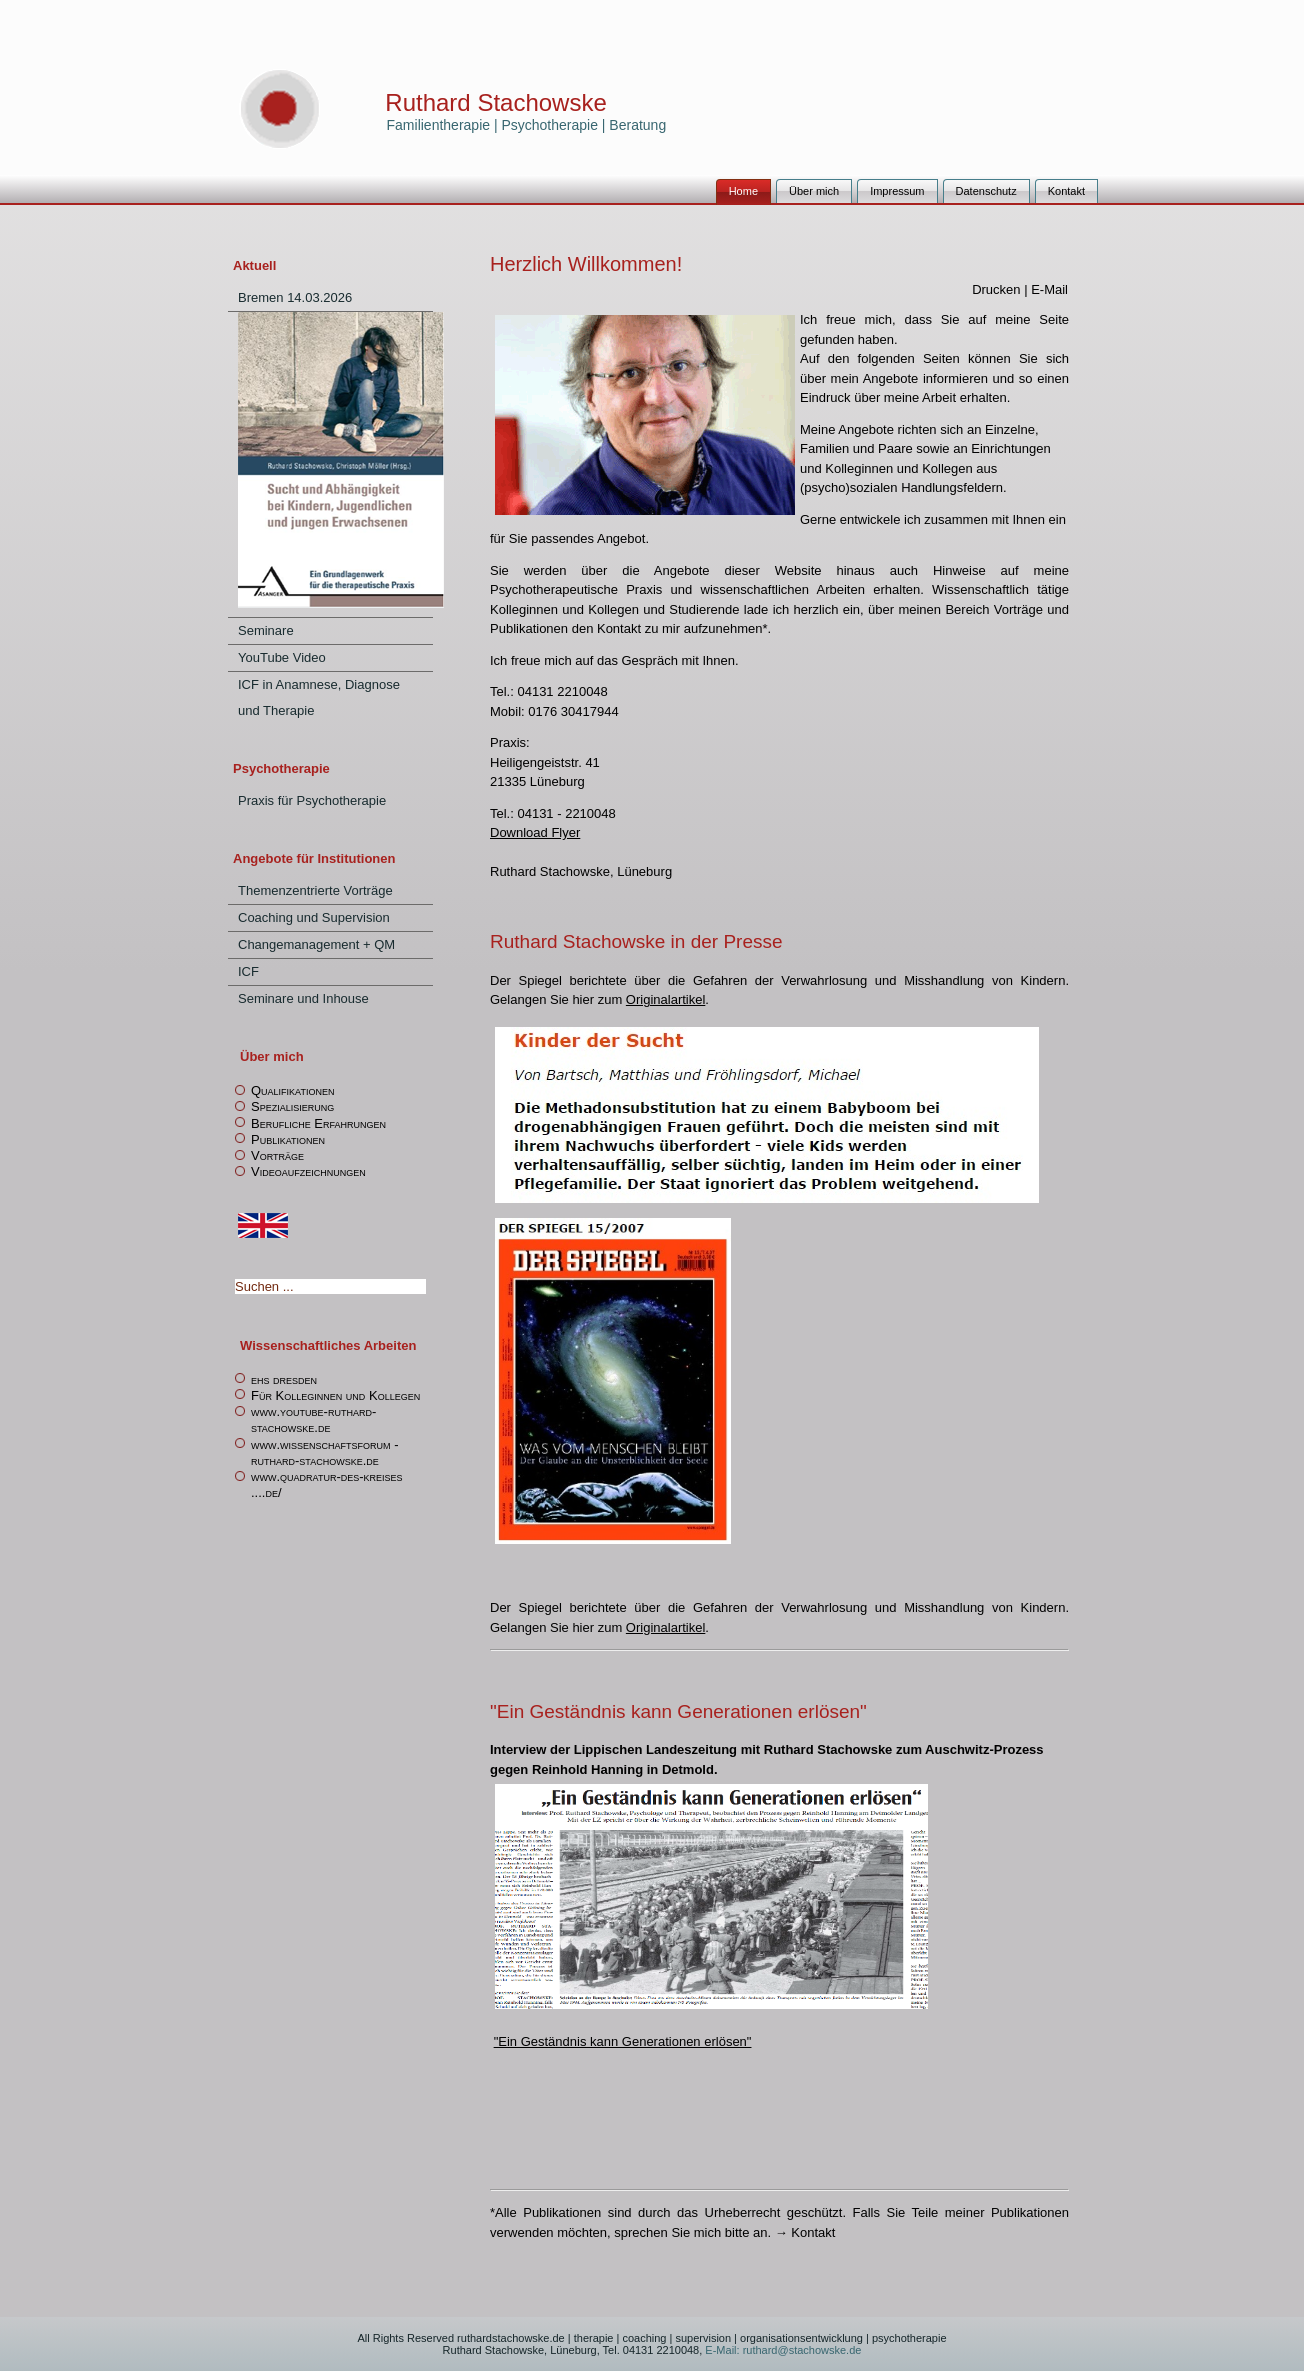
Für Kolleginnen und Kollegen (335, 1395)
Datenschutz (986, 191)
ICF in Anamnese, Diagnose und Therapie (319, 697)
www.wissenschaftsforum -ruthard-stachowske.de (325, 1452)
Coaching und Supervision (314, 917)
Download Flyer (535, 832)
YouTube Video (282, 657)
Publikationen (288, 1139)
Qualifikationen (292, 1090)
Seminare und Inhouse (303, 998)
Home (743, 191)
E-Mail (1049, 289)
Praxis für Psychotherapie (312, 800)
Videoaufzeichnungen (308, 1171)
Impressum (897, 191)
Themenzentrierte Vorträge (315, 890)
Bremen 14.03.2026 (295, 297)
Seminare (266, 630)
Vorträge (277, 1155)
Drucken (998, 289)
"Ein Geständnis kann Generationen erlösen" (623, 2041)
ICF (248, 971)
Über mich (814, 191)
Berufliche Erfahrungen (318, 1123)
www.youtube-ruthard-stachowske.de (313, 1419)
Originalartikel (665, 999)
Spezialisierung (292, 1106)
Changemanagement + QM (316, 944)
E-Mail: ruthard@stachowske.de (781, 2350)
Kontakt (1066, 191)
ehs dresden (284, 1379)
